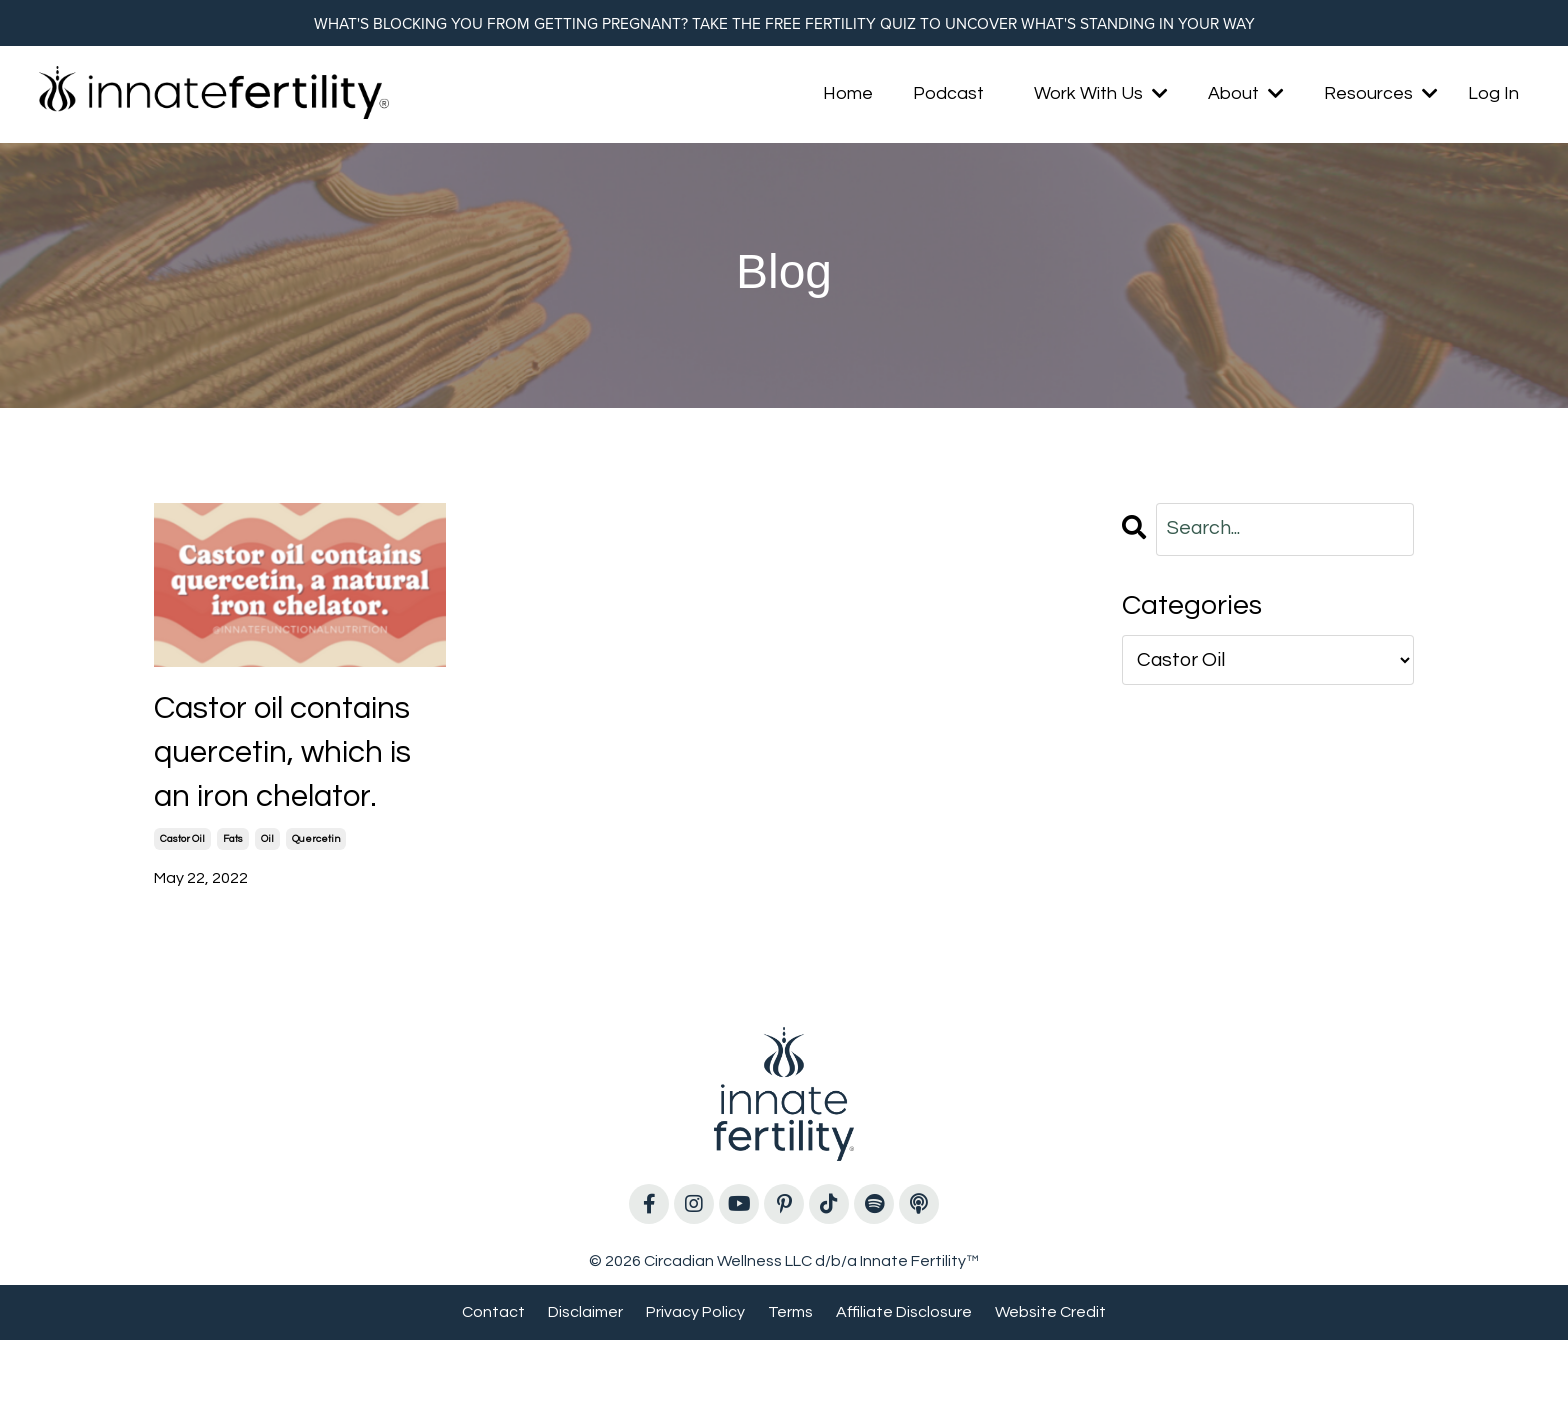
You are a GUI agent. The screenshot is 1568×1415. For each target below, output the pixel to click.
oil (267, 914)
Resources (1381, 97)
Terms (790, 1386)
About (1246, 97)
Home (848, 97)
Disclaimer (585, 1386)
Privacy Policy (695, 1386)
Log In (1493, 97)
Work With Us (1101, 97)
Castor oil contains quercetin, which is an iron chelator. (297, 791)
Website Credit (1050, 1386)
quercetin (316, 914)
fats (233, 914)
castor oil (182, 914)
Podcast (948, 97)
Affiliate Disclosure (904, 1386)
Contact (493, 1386)
